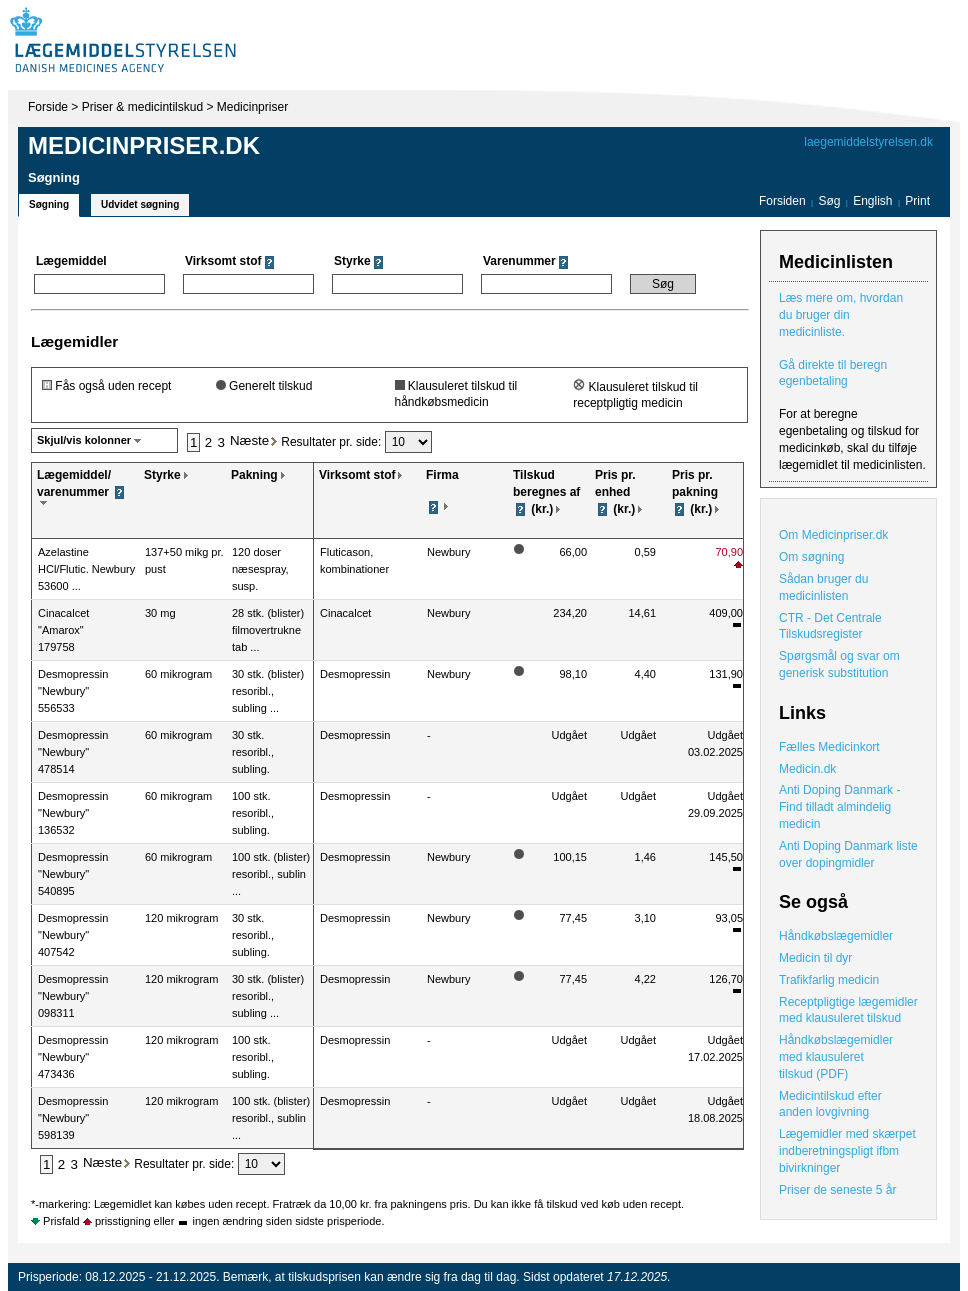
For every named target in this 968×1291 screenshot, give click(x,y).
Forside (48, 107)
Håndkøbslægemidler (836, 936)
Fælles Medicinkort (829, 747)
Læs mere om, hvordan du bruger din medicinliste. (841, 315)
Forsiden (782, 201)
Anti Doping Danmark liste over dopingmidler (848, 854)
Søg (829, 201)
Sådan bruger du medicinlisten (823, 587)
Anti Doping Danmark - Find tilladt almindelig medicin (839, 807)
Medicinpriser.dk (144, 145)
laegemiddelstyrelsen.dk (868, 142)
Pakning (254, 475)
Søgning (49, 204)
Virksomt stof (357, 475)
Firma (442, 475)
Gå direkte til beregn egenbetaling (833, 373)
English (874, 201)
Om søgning (811, 557)
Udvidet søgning (140, 204)
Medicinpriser (252, 107)
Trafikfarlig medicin (829, 980)
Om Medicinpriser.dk (833, 535)
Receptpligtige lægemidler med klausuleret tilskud (848, 1010)
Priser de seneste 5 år (837, 1190)
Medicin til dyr (815, 958)
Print (917, 201)
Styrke (162, 475)
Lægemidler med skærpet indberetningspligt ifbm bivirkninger (847, 1151)
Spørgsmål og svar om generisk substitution (839, 664)
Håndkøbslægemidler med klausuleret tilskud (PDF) (836, 1057)
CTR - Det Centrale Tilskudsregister (830, 626)
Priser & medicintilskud (142, 107)
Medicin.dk (807, 769)
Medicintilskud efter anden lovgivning (830, 1104)
